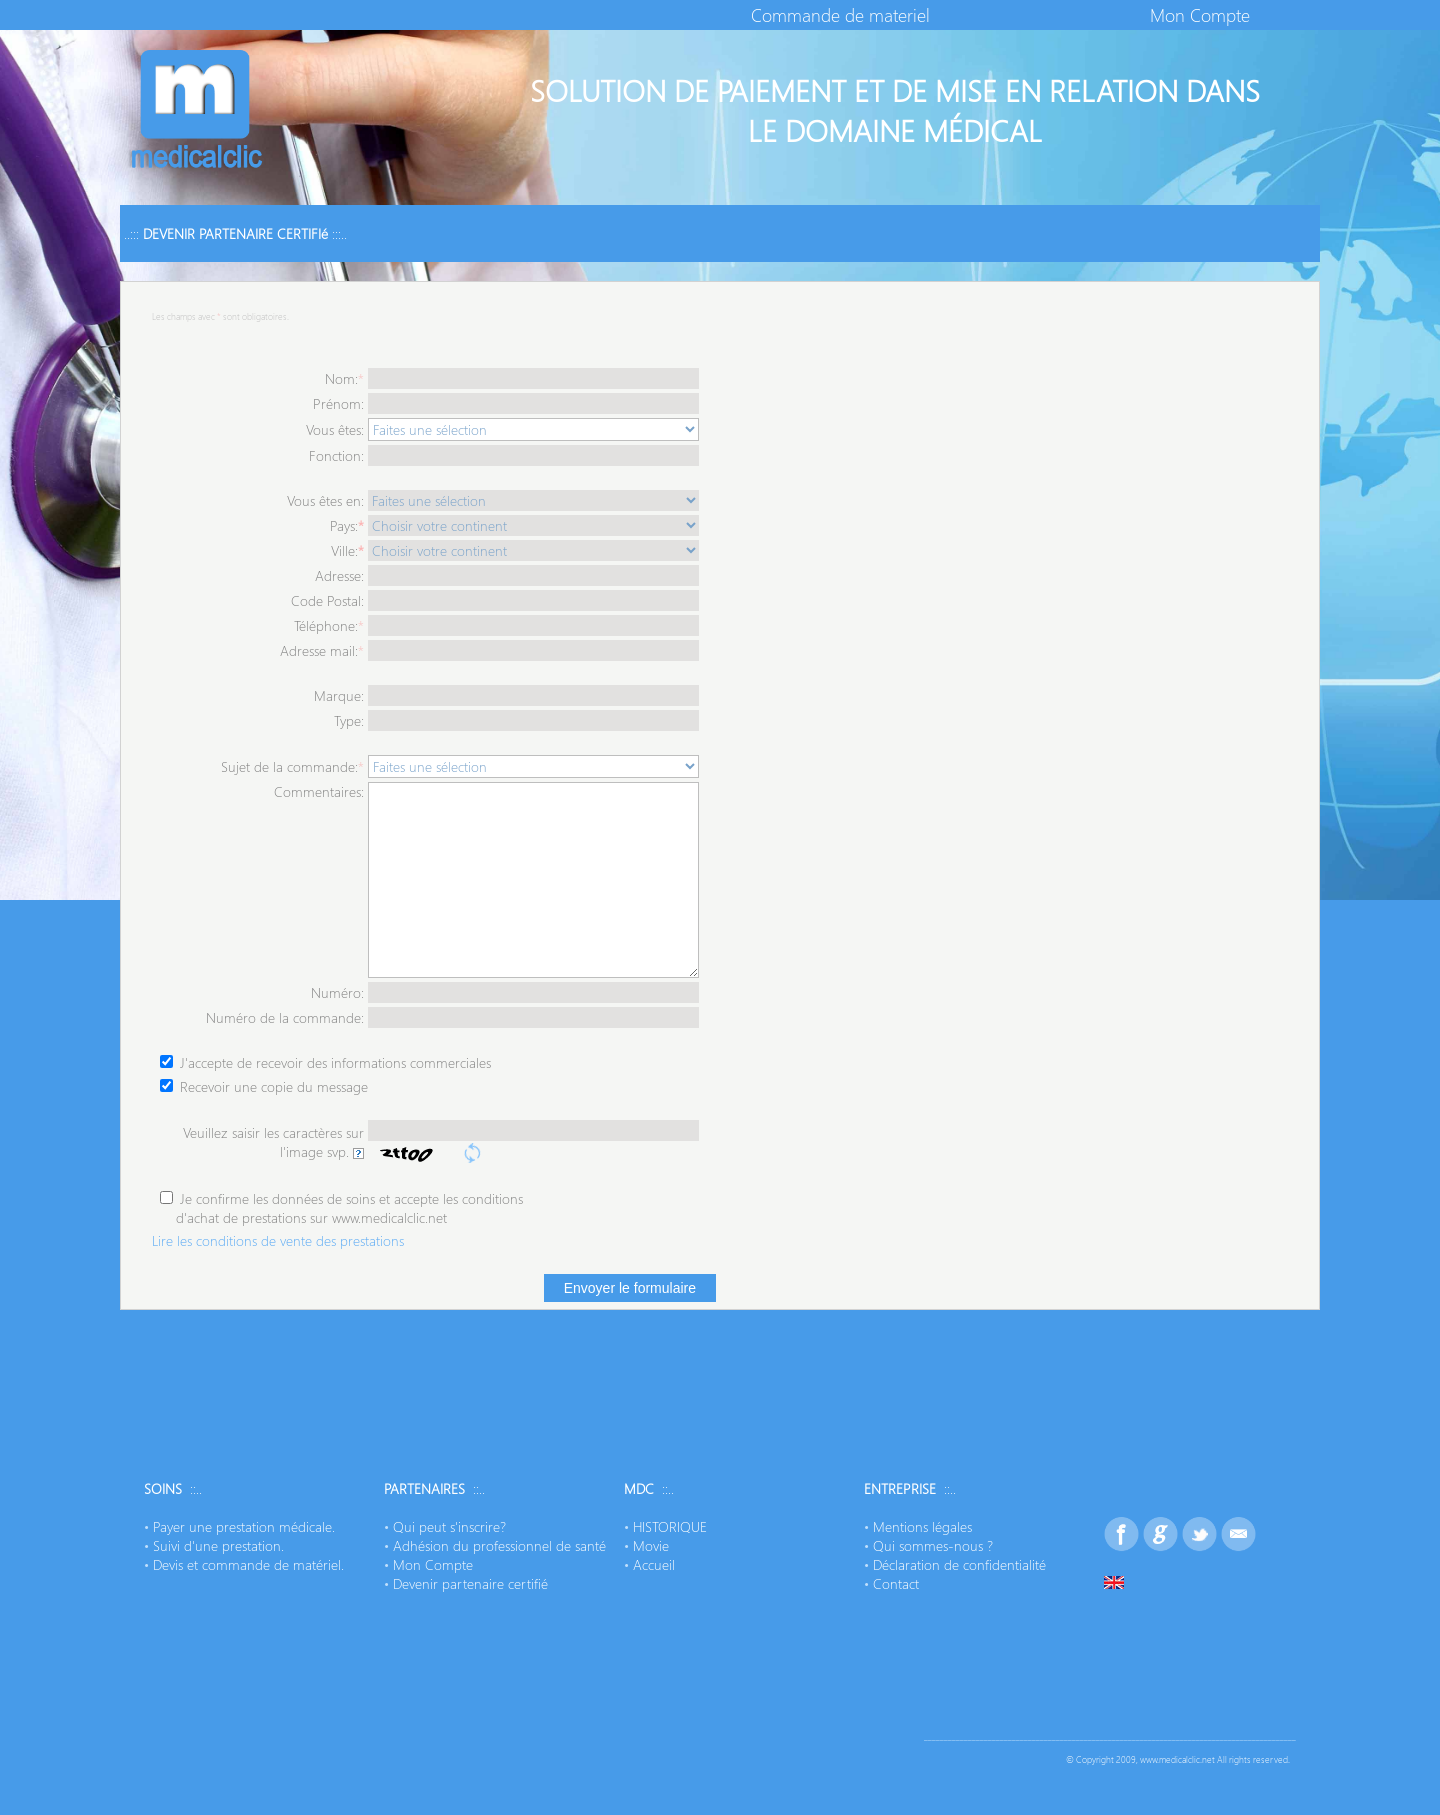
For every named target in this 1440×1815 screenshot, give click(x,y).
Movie (651, 1545)
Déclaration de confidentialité (959, 1564)
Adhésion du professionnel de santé (499, 1545)
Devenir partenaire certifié (470, 1583)
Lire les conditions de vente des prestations (278, 1240)
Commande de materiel (840, 15)
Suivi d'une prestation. (218, 1545)
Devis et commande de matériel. (248, 1564)
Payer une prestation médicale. (244, 1526)
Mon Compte (1200, 15)
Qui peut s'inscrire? (449, 1526)
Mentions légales (922, 1526)
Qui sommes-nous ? (933, 1545)
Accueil (654, 1564)
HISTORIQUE (670, 1526)
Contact (896, 1583)
